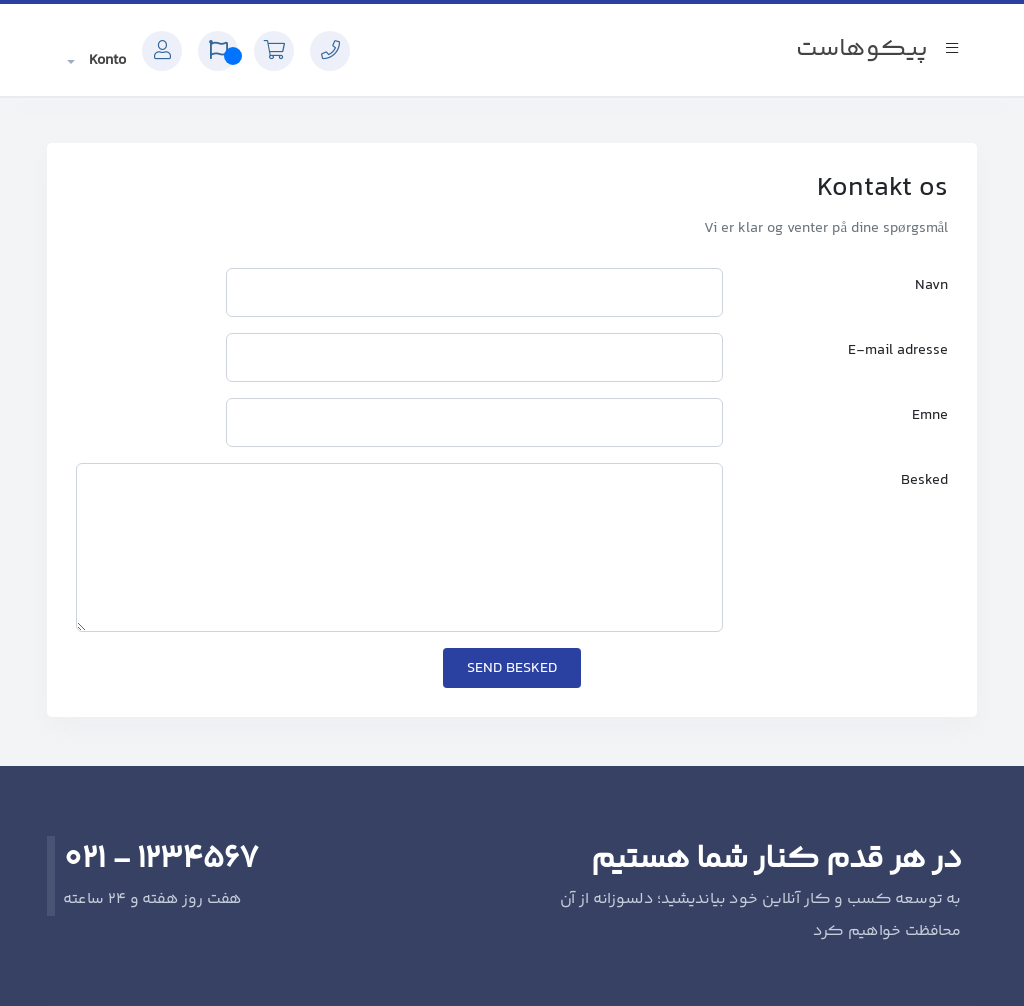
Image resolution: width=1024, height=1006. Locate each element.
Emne (930, 415)
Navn (931, 285)
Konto (105, 60)
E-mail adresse (898, 350)
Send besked (512, 668)
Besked (924, 480)
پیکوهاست (862, 49)
